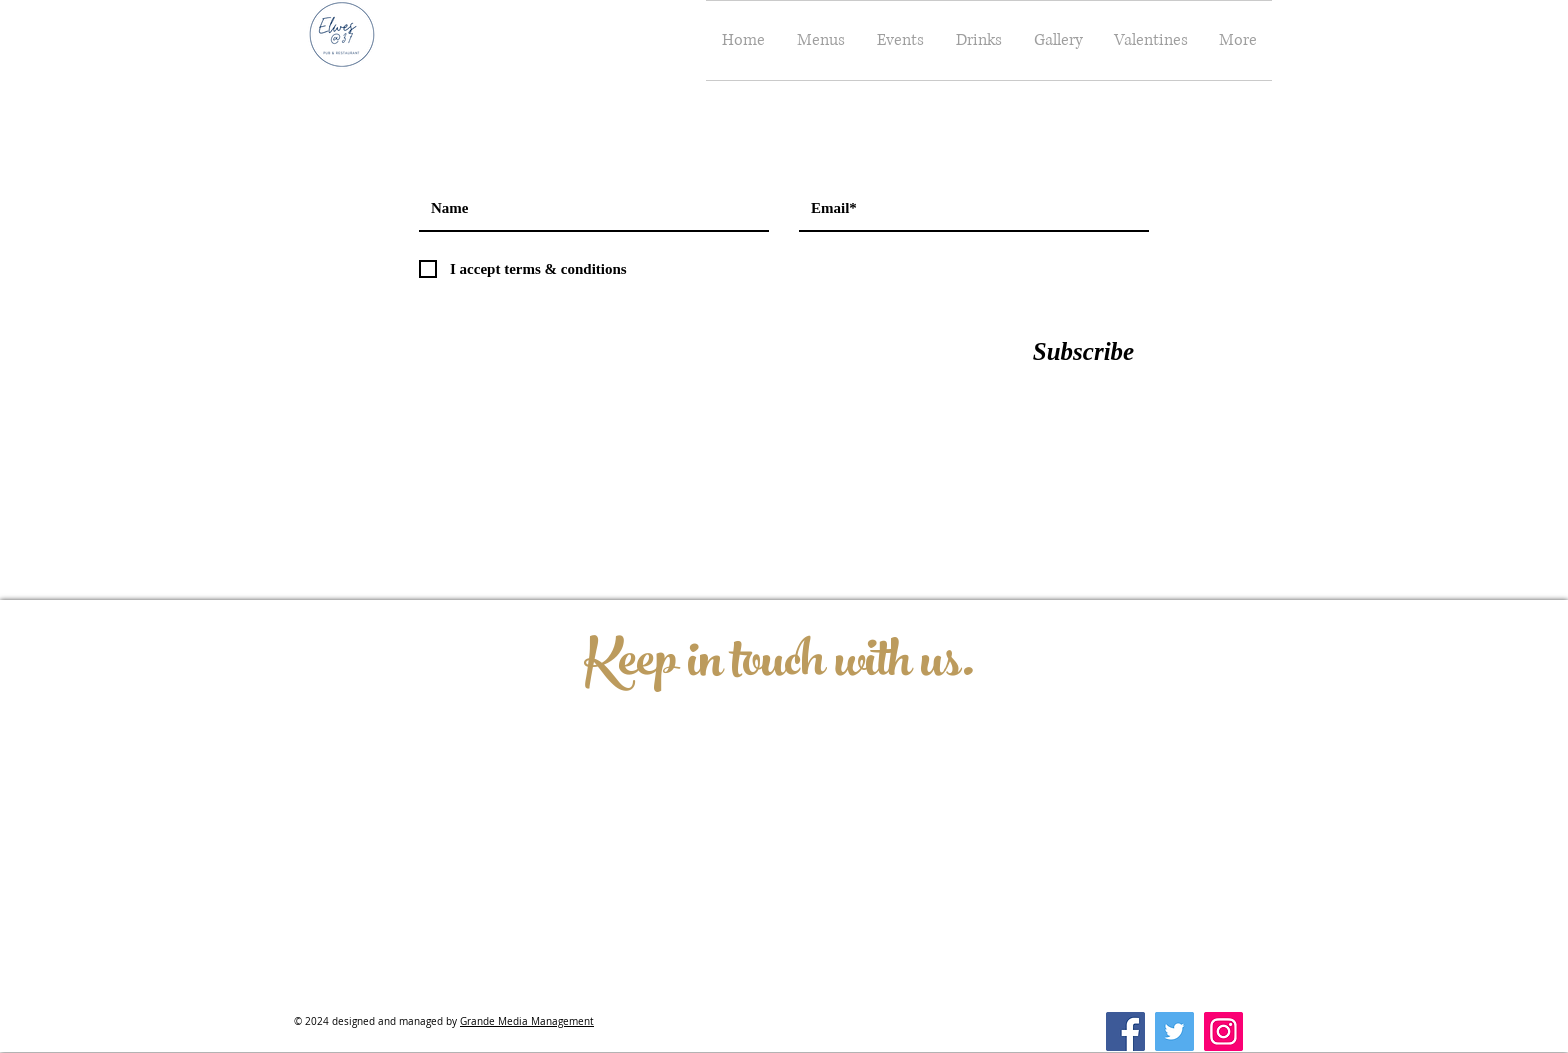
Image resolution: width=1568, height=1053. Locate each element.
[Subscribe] (1083, 351)
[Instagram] (1223, 1031)
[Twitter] (1174, 1031)
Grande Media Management (527, 1021)
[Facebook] (1125, 1031)
